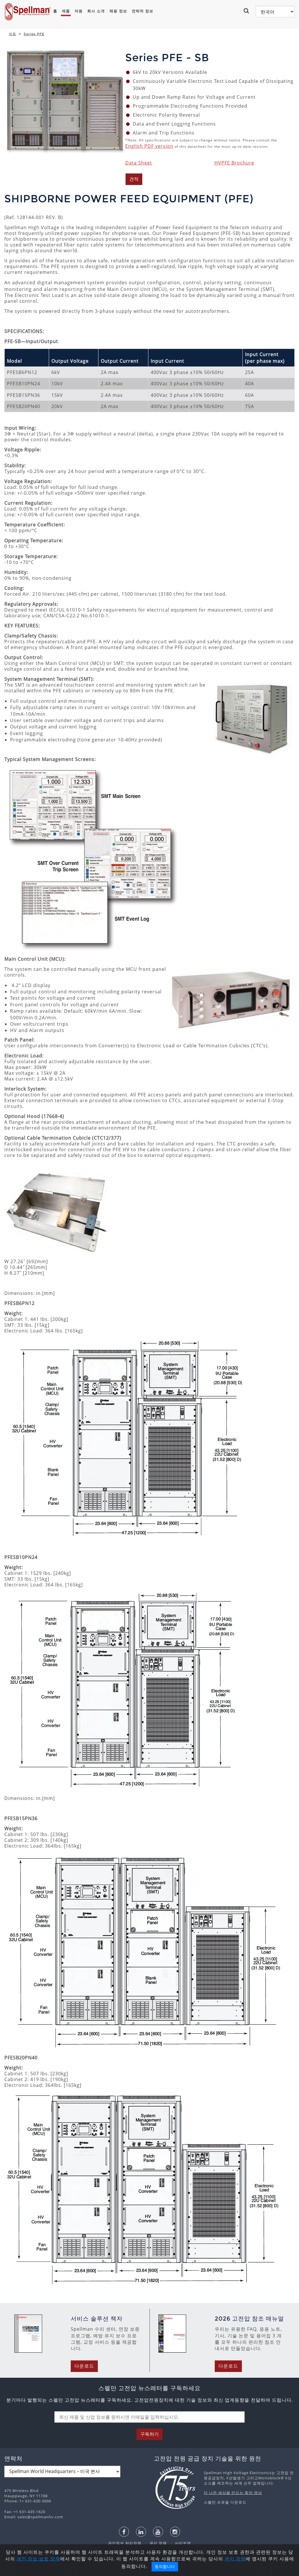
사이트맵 (179, 2543)
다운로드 (84, 2366)
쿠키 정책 (155, 2543)
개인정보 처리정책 (125, 2543)
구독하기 (149, 2434)
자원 (78, 11)
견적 (134, 179)
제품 (66, 11)
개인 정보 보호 (33, 2559)
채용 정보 (118, 11)
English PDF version (149, 146)
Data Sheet (138, 163)
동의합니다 (165, 2566)
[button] (247, 11)
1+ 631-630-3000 (35, 2501)
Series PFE (34, 34)
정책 (55, 2559)
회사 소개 (96, 11)
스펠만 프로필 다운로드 (225, 2502)
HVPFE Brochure (234, 163)
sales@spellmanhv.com (40, 2516)
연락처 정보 (142, 11)
